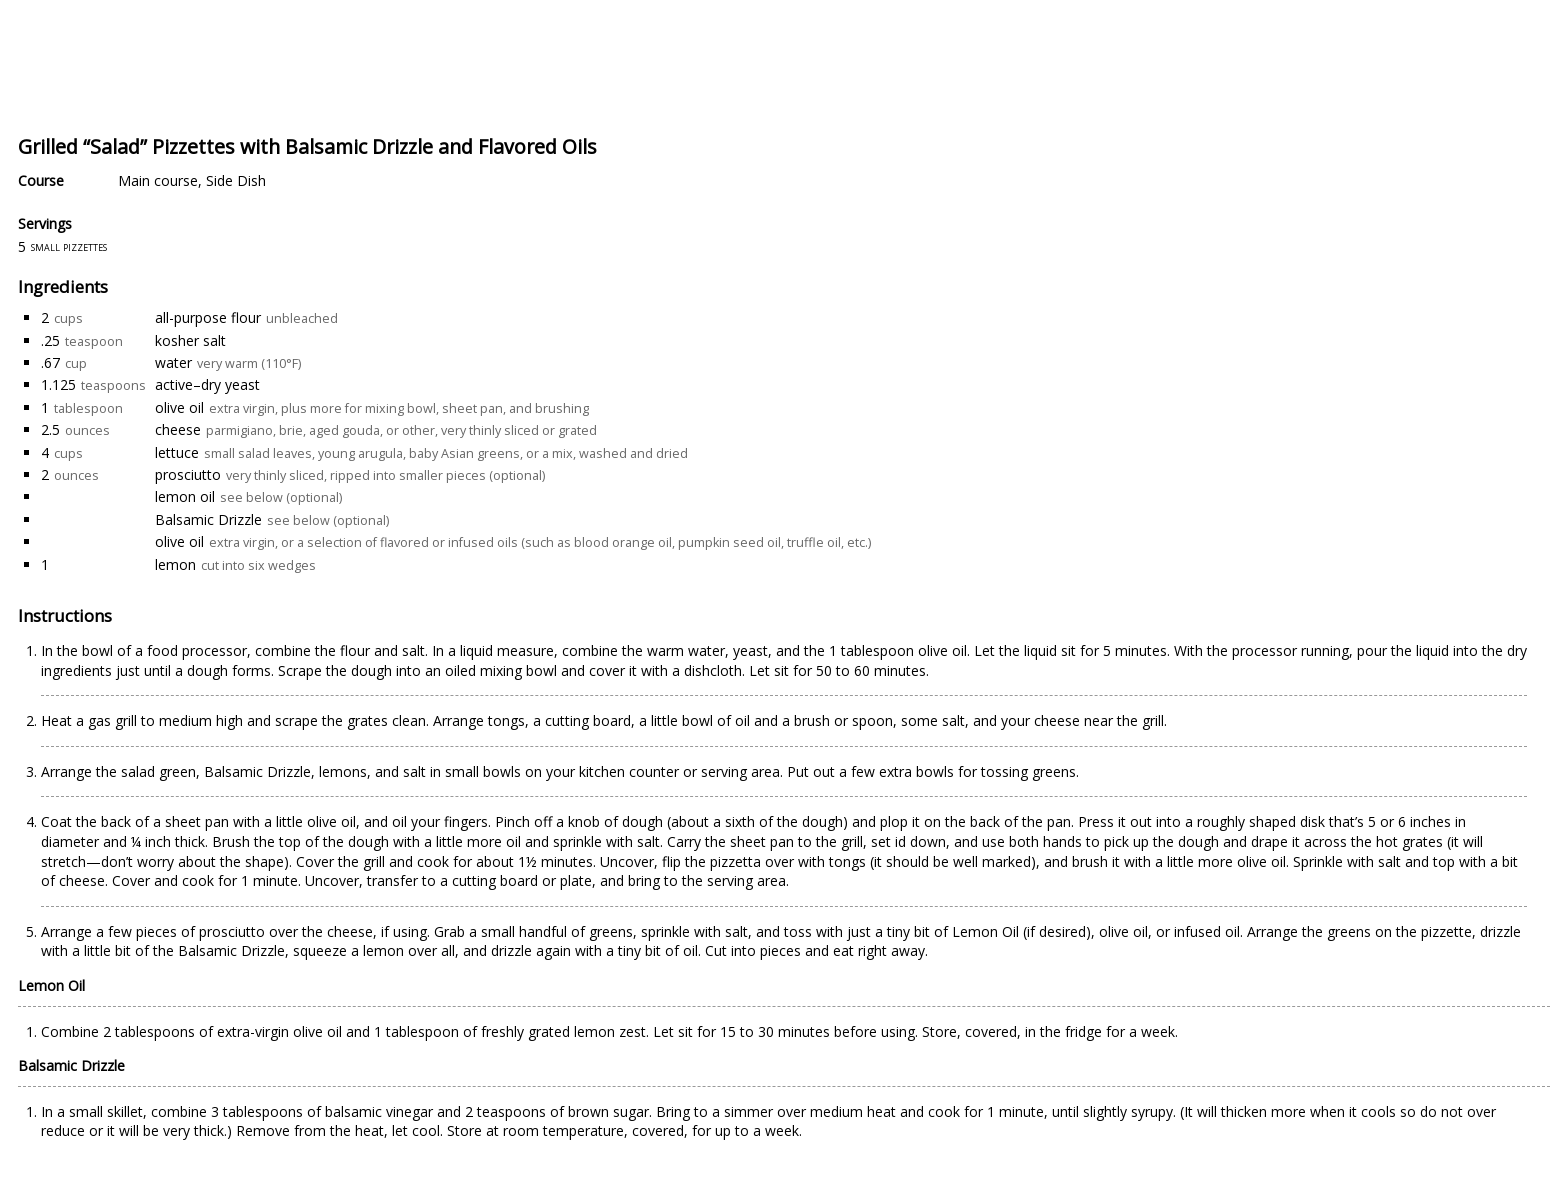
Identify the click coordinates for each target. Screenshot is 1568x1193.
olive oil (179, 407)
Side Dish (236, 180)
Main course (158, 180)
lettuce (177, 452)
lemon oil (185, 496)
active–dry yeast (207, 384)
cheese (178, 429)
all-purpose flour (208, 317)
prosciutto (188, 474)
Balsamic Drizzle (208, 519)
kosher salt (190, 340)
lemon (175, 564)
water (173, 362)
